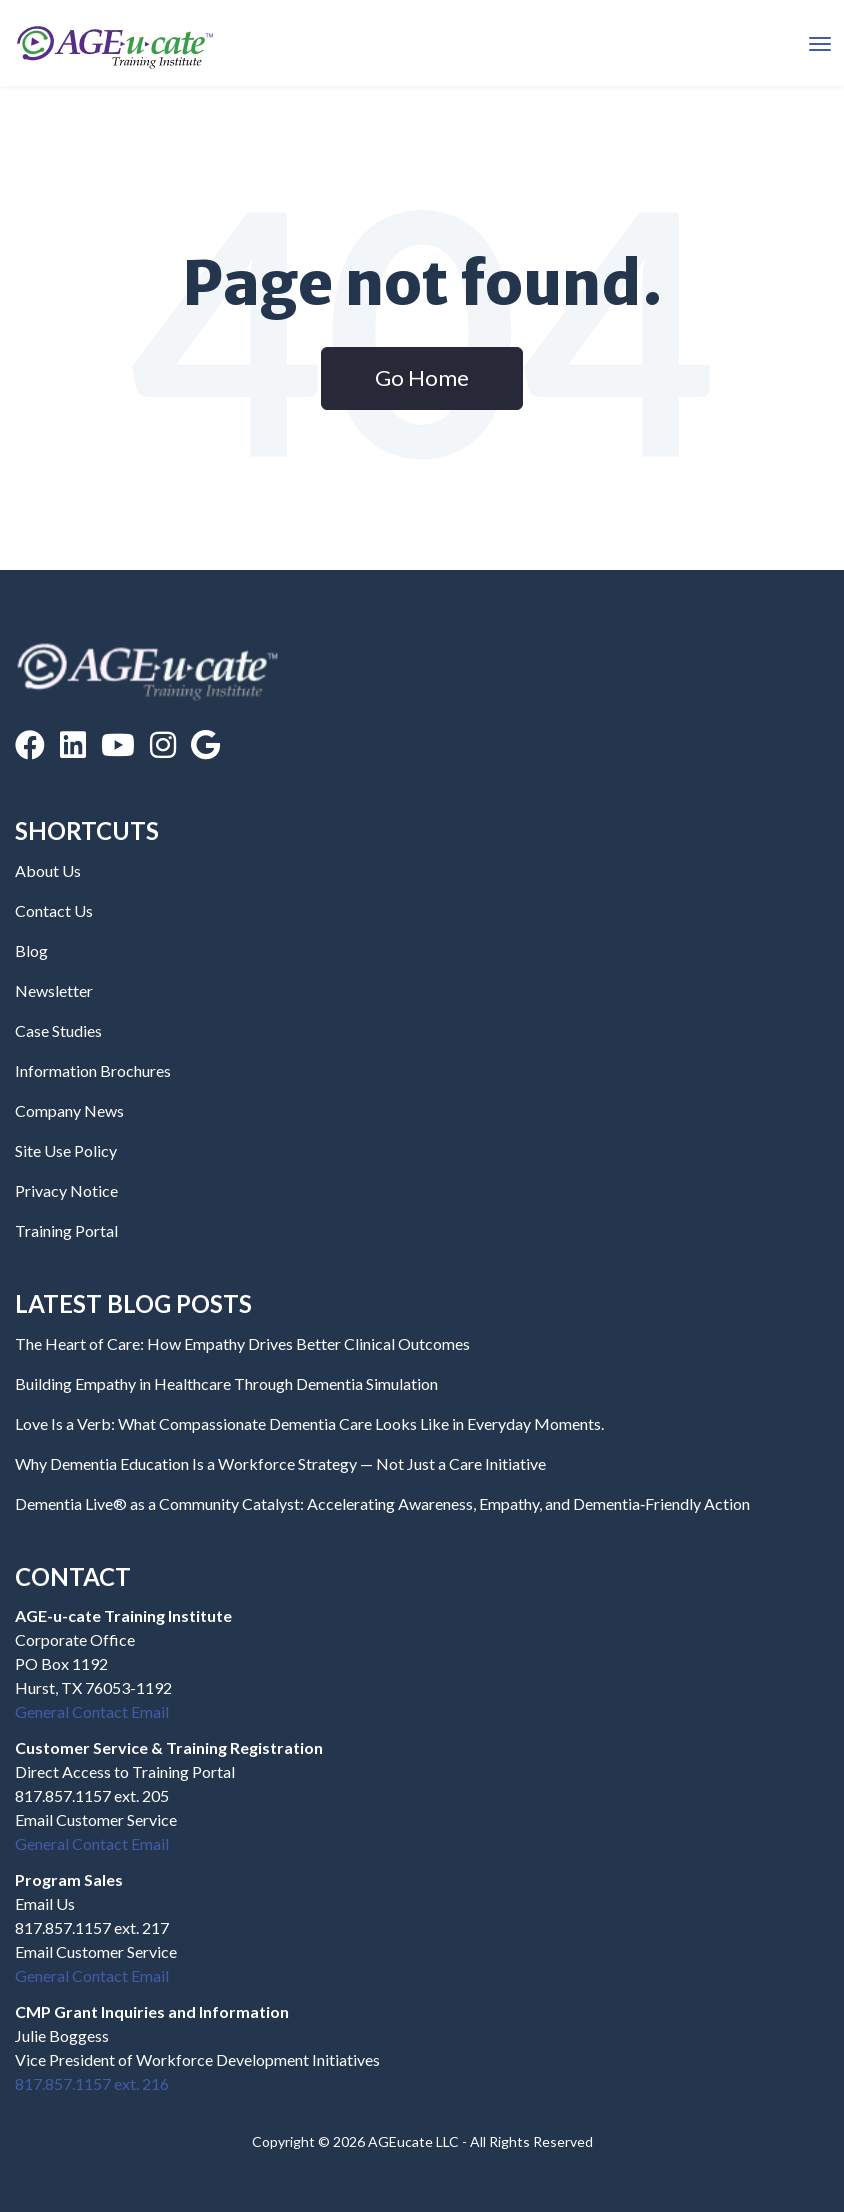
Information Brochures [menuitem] (93, 1070)
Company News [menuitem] (69, 1110)
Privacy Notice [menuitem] (66, 1190)
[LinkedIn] (73, 744)
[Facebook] (30, 744)
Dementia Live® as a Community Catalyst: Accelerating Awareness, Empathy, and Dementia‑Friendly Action (382, 1503)
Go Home (422, 377)
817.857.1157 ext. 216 (92, 2083)
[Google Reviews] (205, 744)
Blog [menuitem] (31, 950)
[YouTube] (118, 744)
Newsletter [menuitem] (54, 990)
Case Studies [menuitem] (58, 1030)
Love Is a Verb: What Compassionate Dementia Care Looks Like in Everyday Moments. (309, 1423)
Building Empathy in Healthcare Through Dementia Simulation (226, 1383)
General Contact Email (92, 1711)
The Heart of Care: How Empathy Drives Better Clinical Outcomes (242, 1343)
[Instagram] (163, 744)
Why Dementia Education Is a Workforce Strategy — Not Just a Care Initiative (280, 1463)
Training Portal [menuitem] (66, 1230)
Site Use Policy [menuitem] (66, 1150)
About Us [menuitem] (48, 870)
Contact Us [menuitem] (54, 910)
